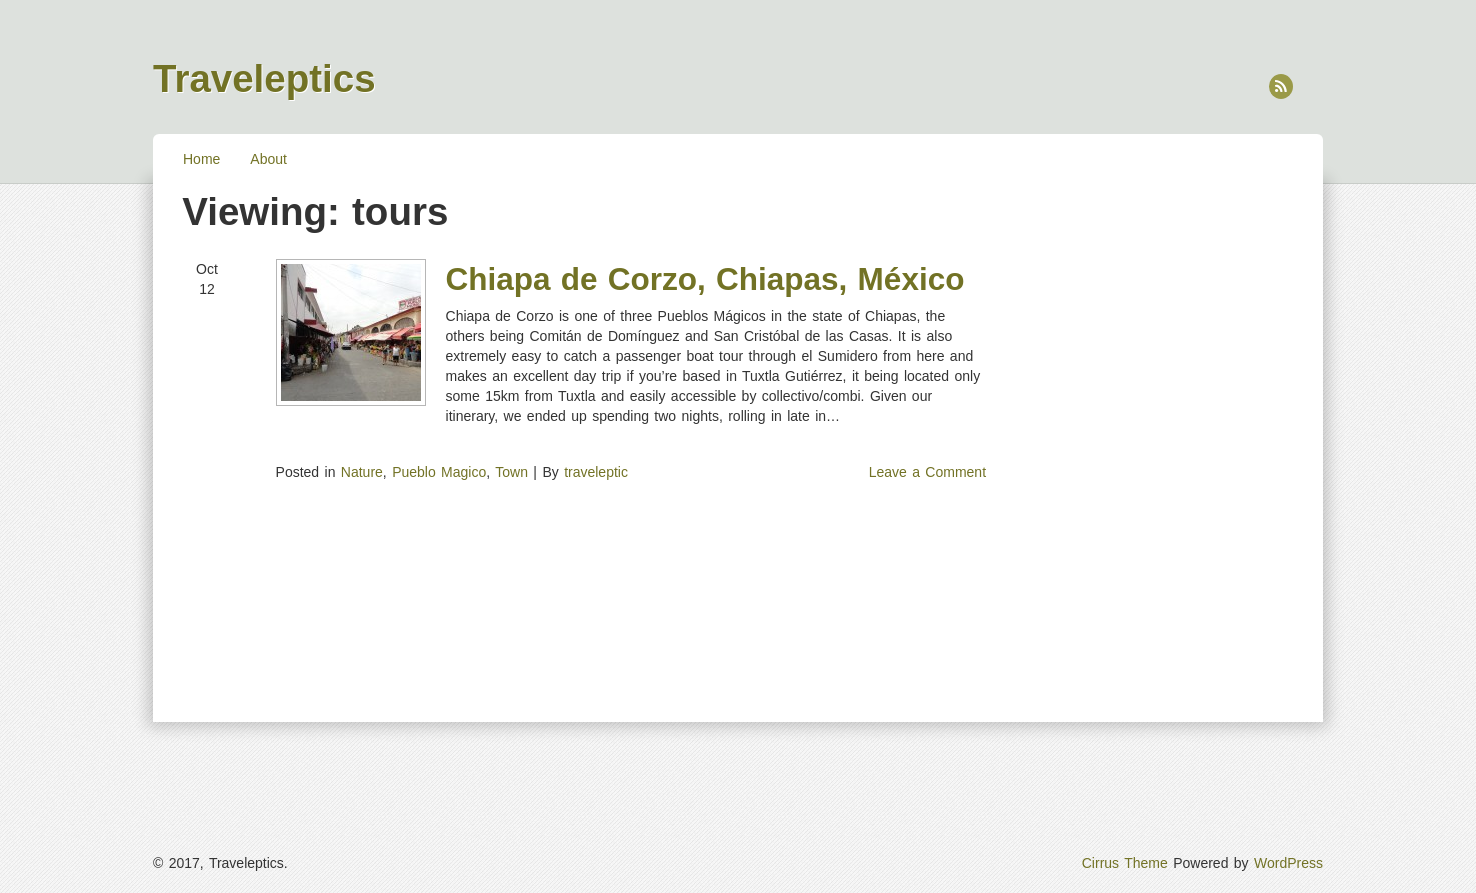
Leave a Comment (927, 472)
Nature (362, 472)
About (268, 159)
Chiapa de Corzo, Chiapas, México (705, 279)
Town (511, 472)
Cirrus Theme (1125, 863)
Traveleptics (264, 78)
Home (201, 159)
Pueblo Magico (439, 472)
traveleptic (596, 472)
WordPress (1288, 863)
